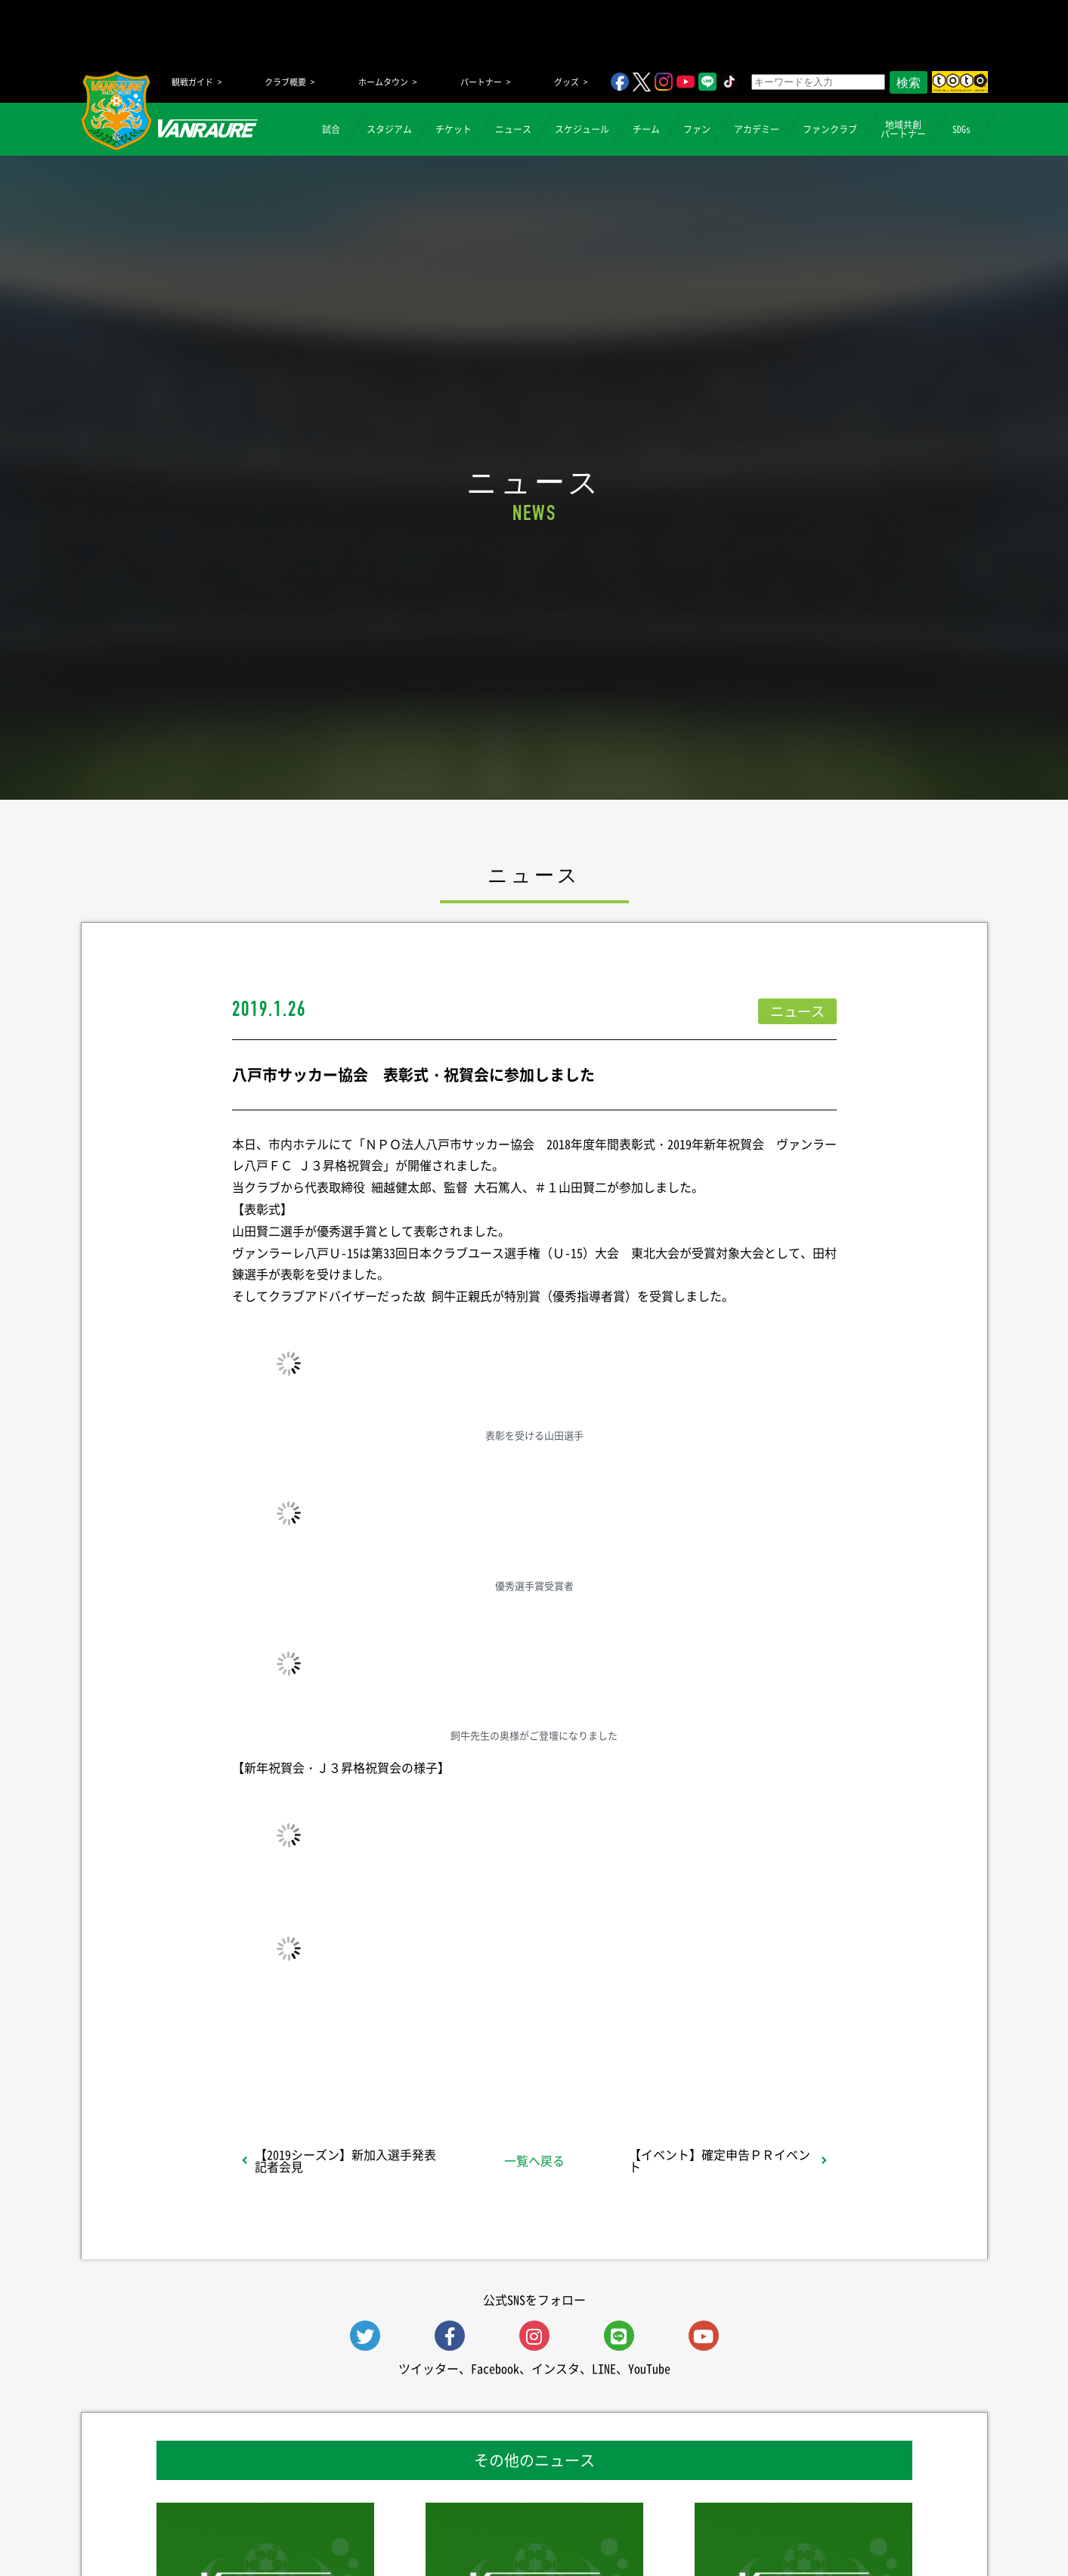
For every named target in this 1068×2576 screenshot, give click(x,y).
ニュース (513, 129)
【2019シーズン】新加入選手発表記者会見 (345, 2160)
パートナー (481, 82)
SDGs (961, 129)
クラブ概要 (285, 82)
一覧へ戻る (534, 2160)
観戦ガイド (192, 82)
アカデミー (756, 129)
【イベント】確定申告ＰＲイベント (719, 2160)
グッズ (566, 82)
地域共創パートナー (903, 129)
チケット (453, 129)
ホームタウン (383, 82)
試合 (331, 129)
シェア (351, 2055)
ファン (696, 129)
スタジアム (389, 129)
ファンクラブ (830, 129)
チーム (646, 129)
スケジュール (582, 129)
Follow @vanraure (686, 2055)
